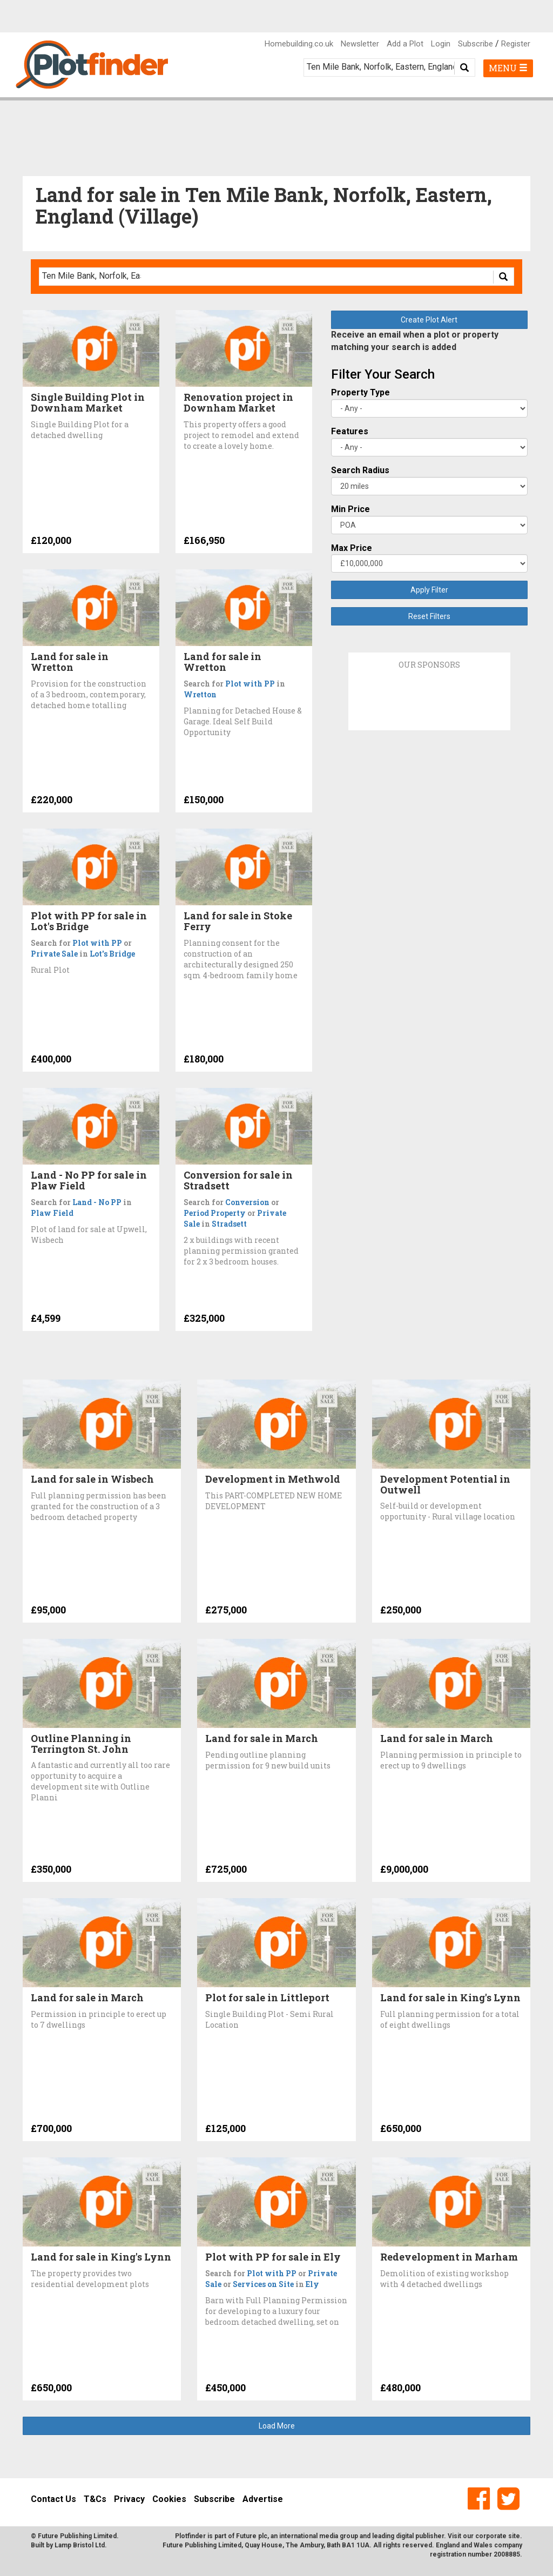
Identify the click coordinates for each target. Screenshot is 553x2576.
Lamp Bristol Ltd (80, 2545)
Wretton (200, 694)
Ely (312, 2284)
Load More (277, 2426)
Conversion (247, 1202)
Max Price (351, 548)
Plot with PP (250, 683)
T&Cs (95, 2499)
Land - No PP (97, 1202)
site (514, 2536)
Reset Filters (429, 616)
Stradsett (229, 1224)
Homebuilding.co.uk (299, 44)
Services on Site (263, 2284)
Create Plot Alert (429, 319)
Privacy (129, 2499)
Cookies (169, 2499)
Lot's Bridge (112, 954)
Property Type (360, 392)
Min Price (350, 509)
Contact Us (53, 2499)
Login (440, 44)
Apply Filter (429, 590)
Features (349, 431)
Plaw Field (52, 1213)
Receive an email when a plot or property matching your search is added (414, 340)
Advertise (262, 2499)
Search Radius (360, 470)
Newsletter (360, 44)
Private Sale (54, 954)
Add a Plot (405, 44)
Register (515, 44)
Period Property (215, 1213)
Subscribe (475, 44)
